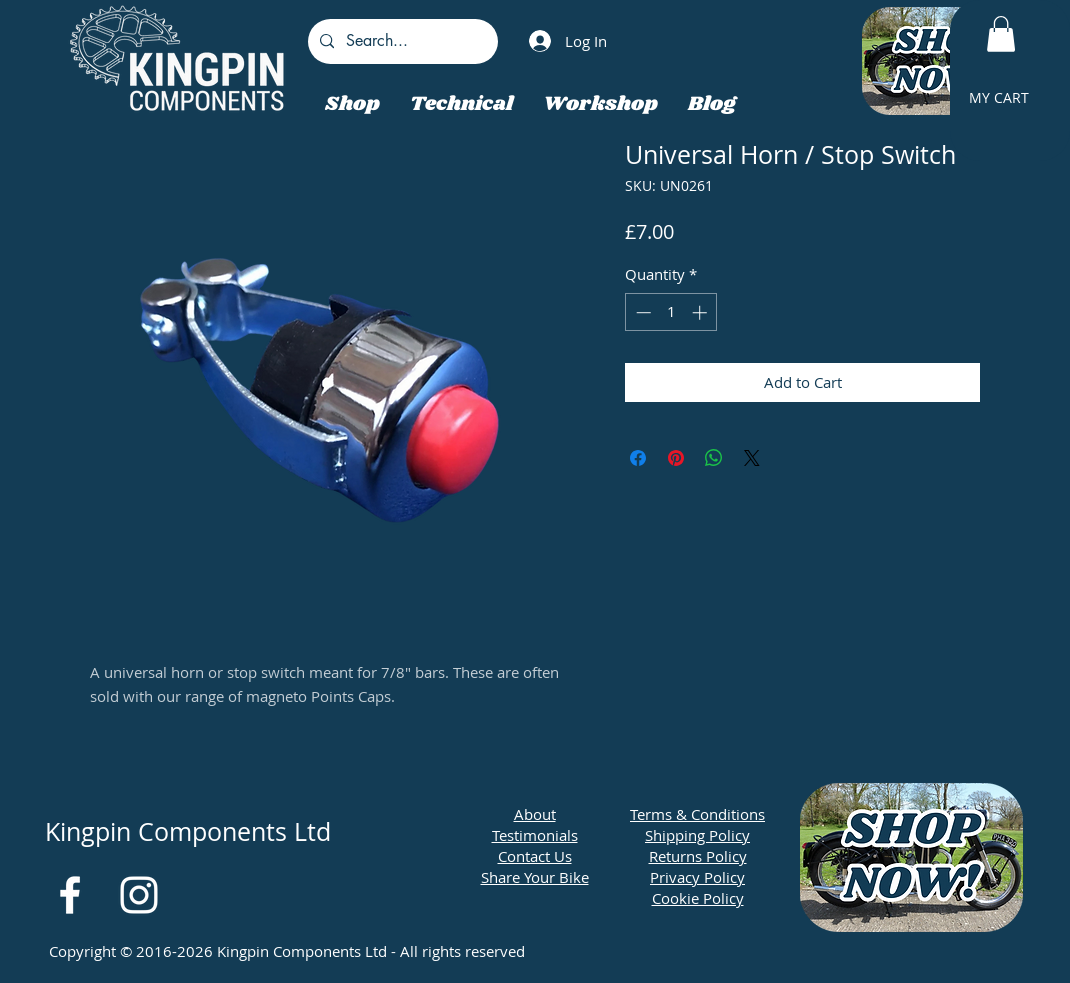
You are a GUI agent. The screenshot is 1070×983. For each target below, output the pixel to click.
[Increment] (701, 312)
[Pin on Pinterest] (676, 458)
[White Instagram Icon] (139, 895)
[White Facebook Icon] (70, 895)
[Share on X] (752, 458)
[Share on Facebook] (638, 458)
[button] (1001, 34)
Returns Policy (698, 856)
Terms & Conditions (697, 814)
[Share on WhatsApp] (714, 458)
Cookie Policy (698, 898)
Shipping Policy (697, 835)
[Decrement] (641, 312)
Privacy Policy (697, 877)
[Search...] (401, 41)
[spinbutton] (671, 312)
